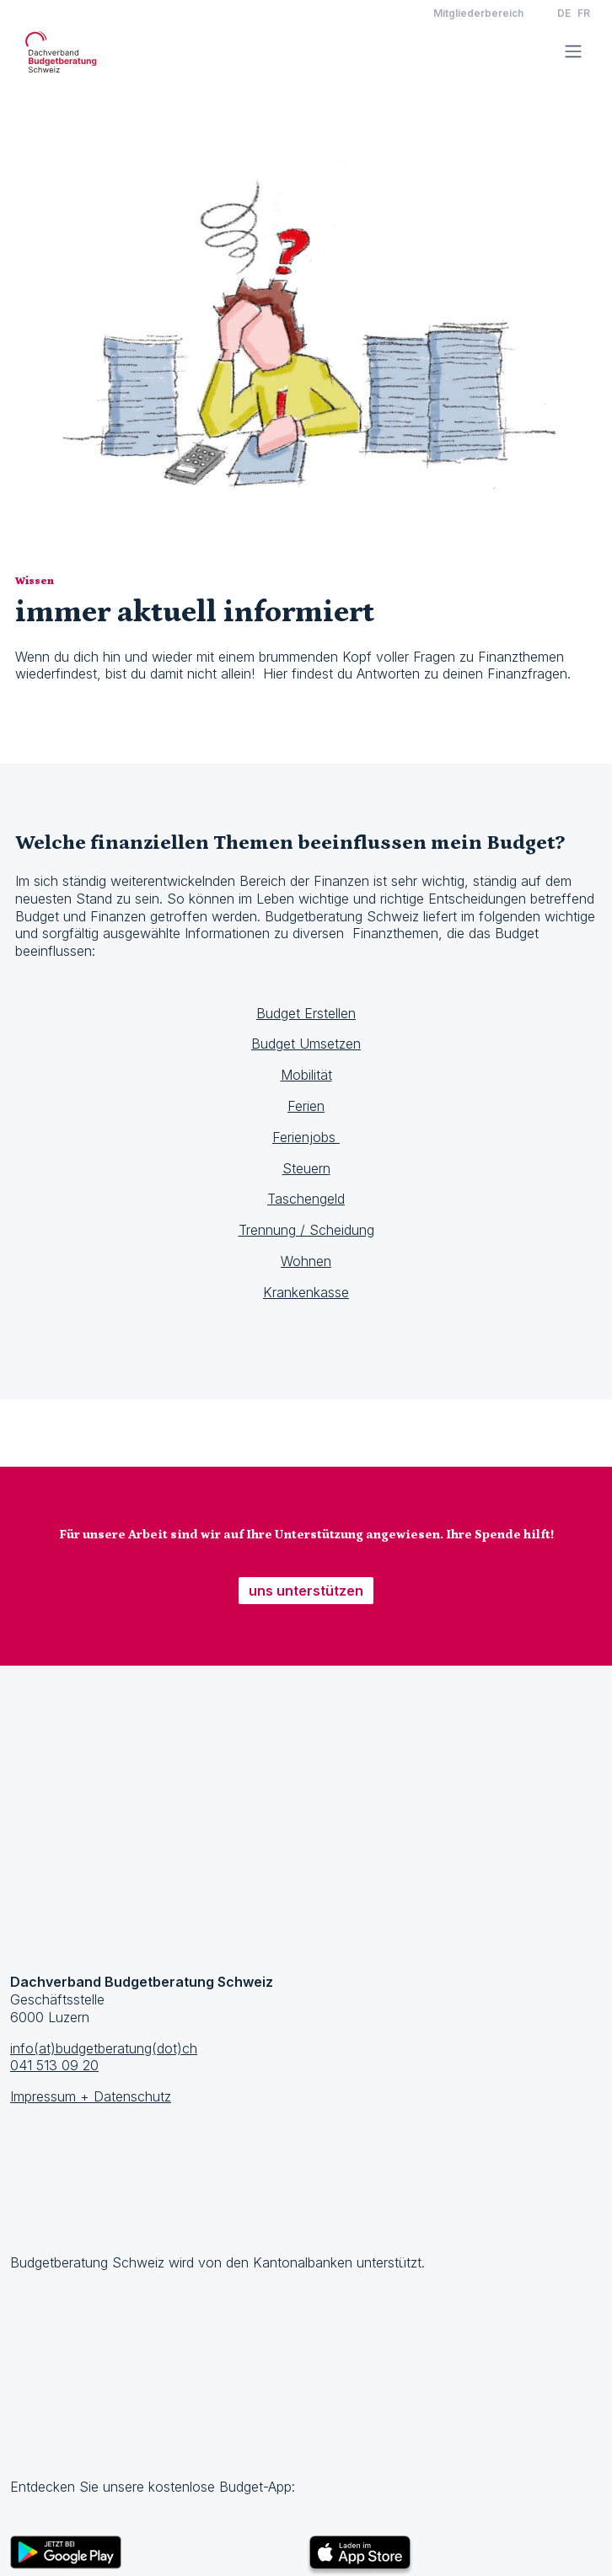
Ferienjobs (306, 1137)
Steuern (306, 1168)
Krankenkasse (306, 1292)
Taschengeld (306, 1198)
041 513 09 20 (54, 2065)
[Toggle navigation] (573, 51)
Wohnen (306, 1261)
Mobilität (306, 1074)
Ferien (306, 1105)
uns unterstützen (306, 1590)
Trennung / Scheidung (306, 1229)
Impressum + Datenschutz (90, 2096)
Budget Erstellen (306, 1013)
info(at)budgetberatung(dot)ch (103, 2048)
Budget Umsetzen (306, 1043)
